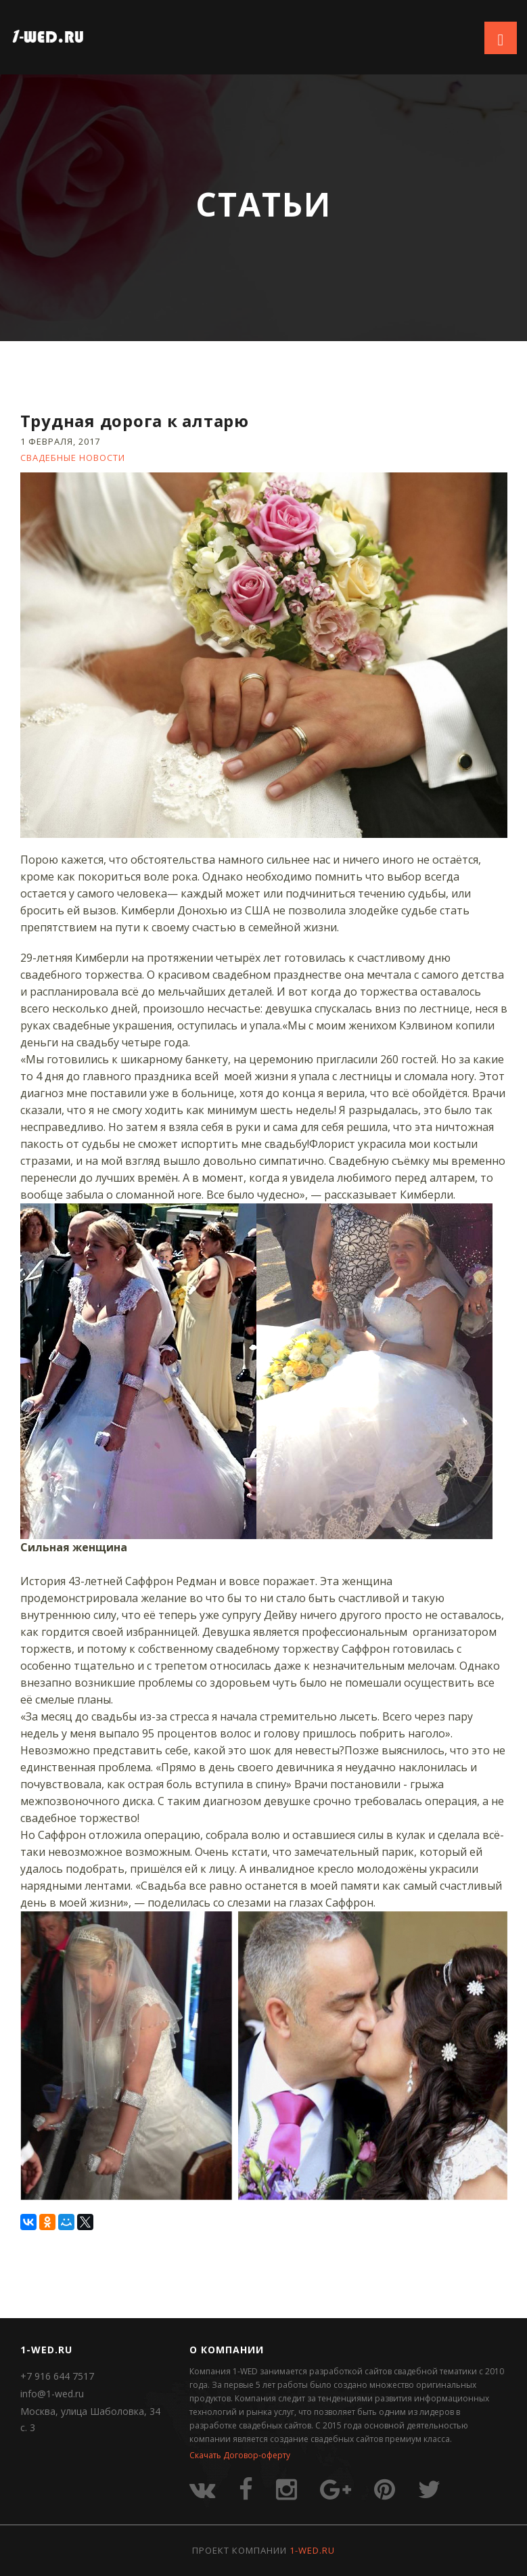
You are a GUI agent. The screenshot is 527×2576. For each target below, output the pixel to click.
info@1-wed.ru (52, 2393)
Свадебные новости (72, 457)
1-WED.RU (312, 2550)
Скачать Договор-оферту (239, 2455)
